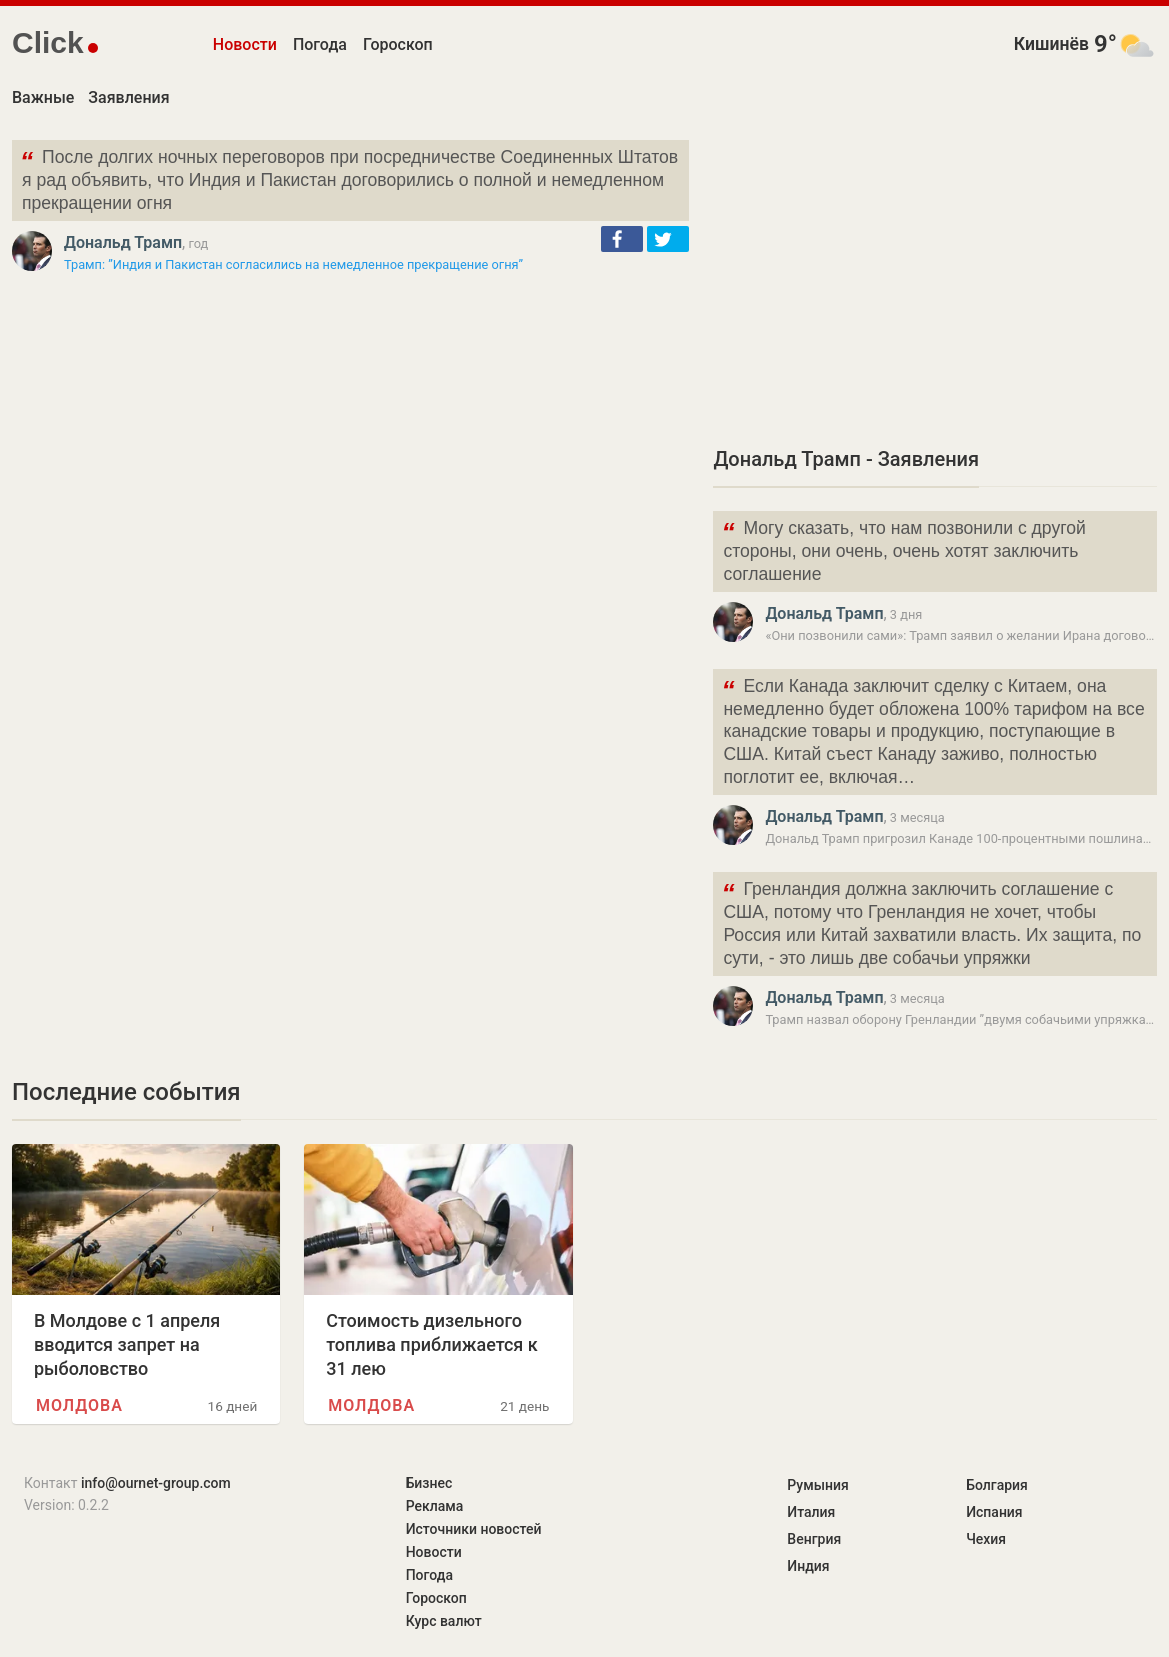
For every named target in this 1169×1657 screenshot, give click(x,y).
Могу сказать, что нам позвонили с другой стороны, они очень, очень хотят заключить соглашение (903, 549)
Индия (808, 1566)
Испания (994, 1512)
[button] (622, 239)
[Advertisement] (935, 280)
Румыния (817, 1485)
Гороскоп (398, 44)
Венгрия (814, 1539)
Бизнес (429, 1483)
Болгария (997, 1485)
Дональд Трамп (123, 242)
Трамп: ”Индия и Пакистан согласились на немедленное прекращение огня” (293, 264)
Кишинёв (1051, 44)
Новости (245, 44)
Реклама (435, 1506)
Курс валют (444, 1621)
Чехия (986, 1539)
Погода (320, 44)
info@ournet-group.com (156, 1483)
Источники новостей (474, 1529)
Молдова (79, 1405)
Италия (811, 1512)
